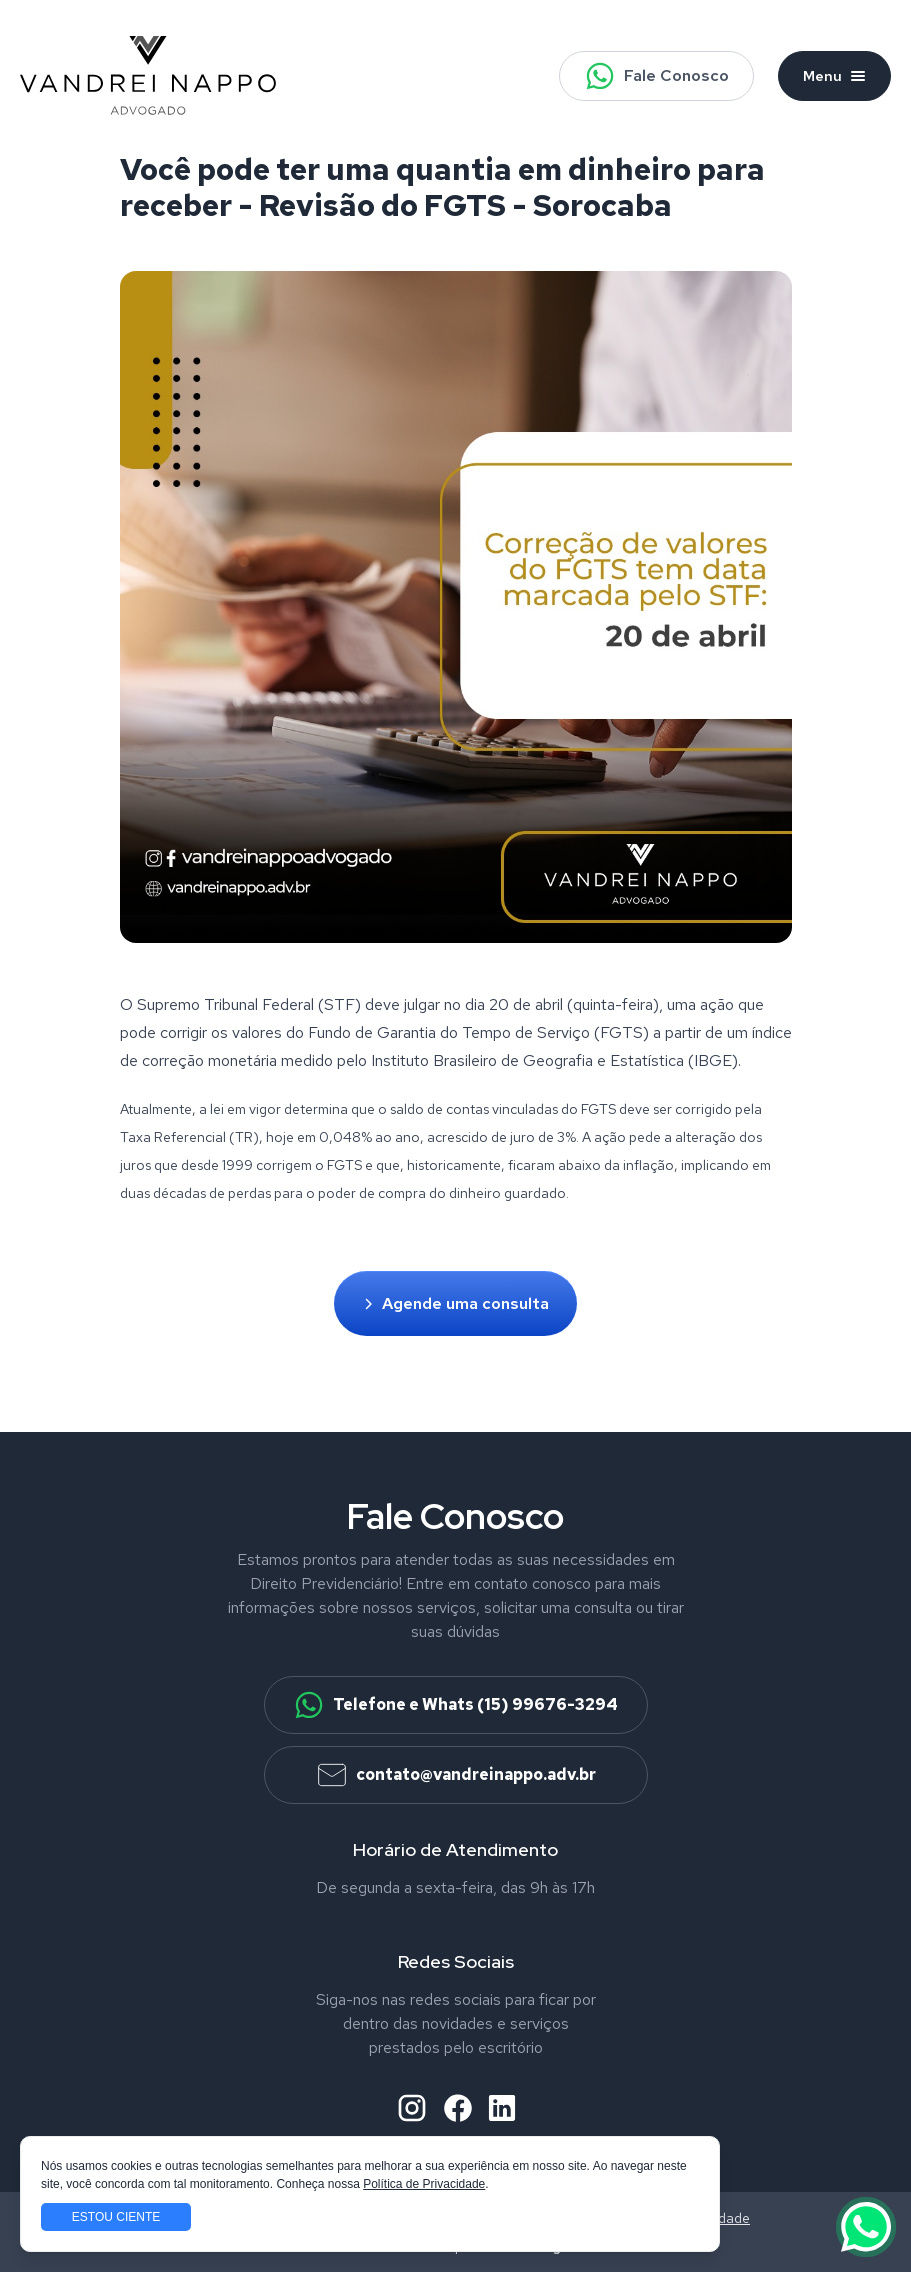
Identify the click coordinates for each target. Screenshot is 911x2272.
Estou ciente (116, 2217)
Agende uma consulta (455, 1303)
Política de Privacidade (424, 2184)
